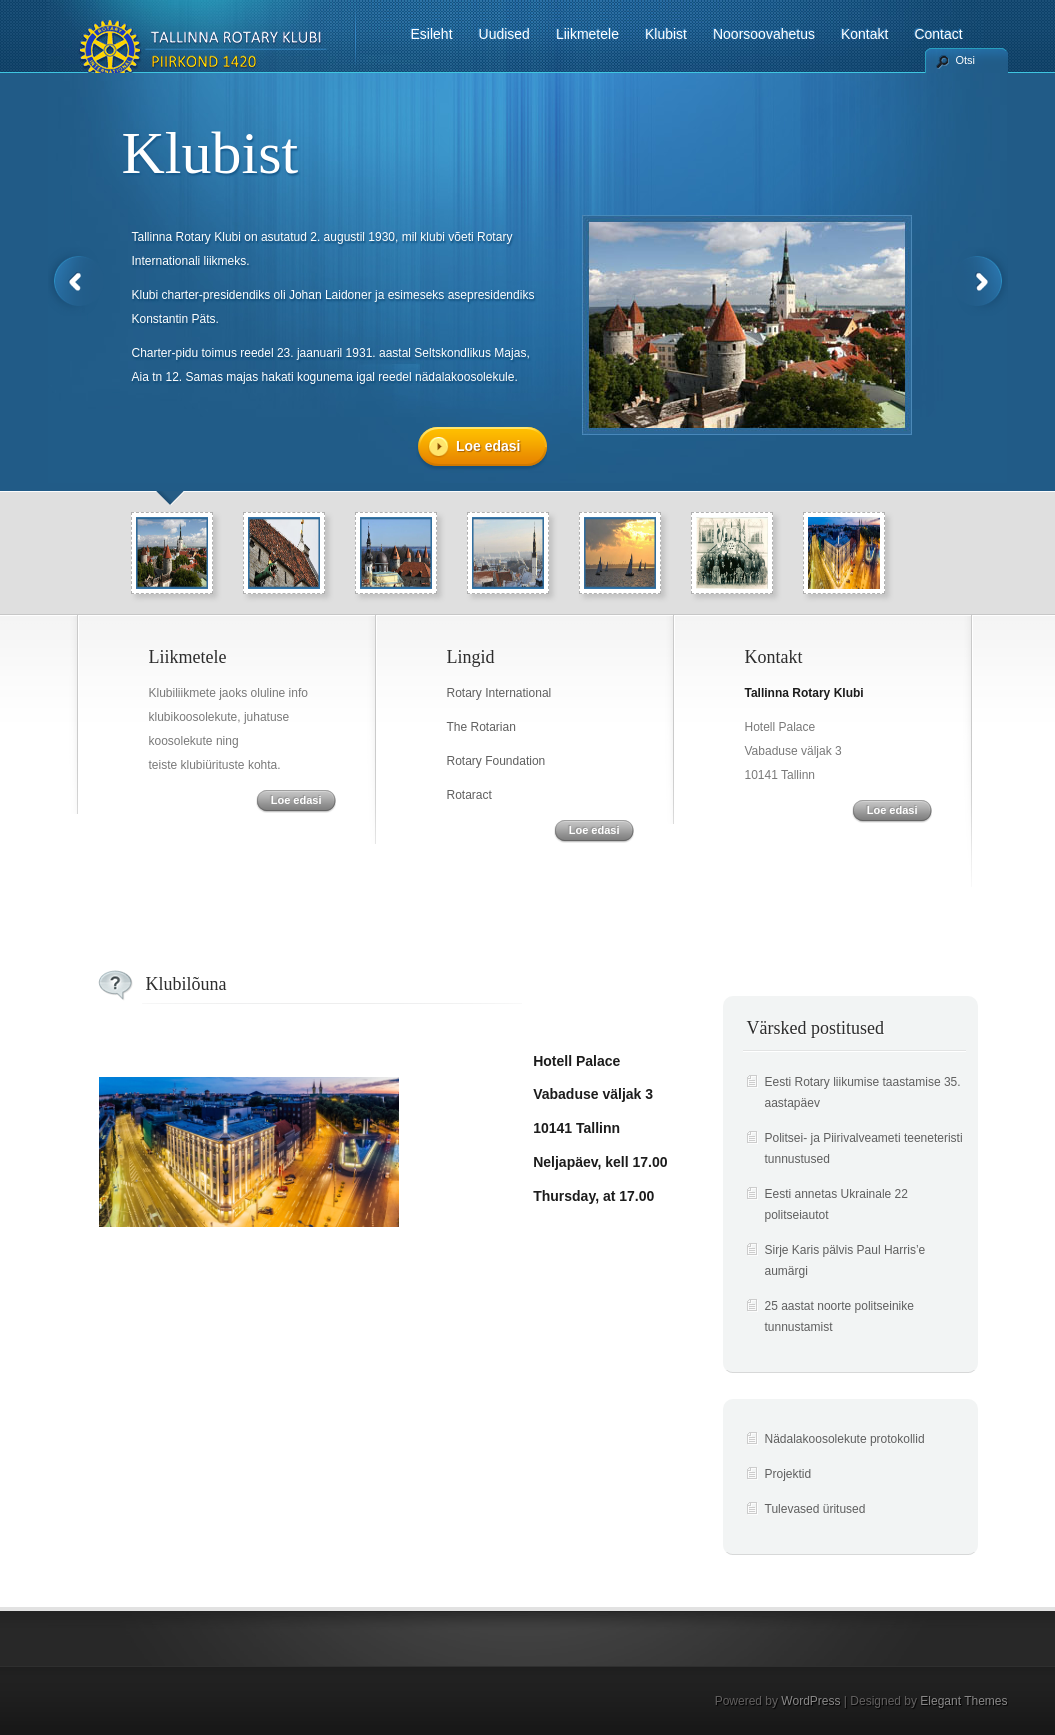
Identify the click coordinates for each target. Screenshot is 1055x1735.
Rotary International (499, 693)
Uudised (504, 34)
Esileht (432, 34)
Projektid (788, 1474)
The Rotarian (481, 727)
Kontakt (864, 34)
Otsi (966, 60)
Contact (938, 34)
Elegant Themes (963, 1701)
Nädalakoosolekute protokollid (845, 1439)
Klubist (666, 34)
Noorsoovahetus (764, 34)
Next (980, 281)
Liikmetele (587, 34)
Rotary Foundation (496, 761)
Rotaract (469, 795)
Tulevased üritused (815, 1509)
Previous (76, 281)
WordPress (810, 1701)
